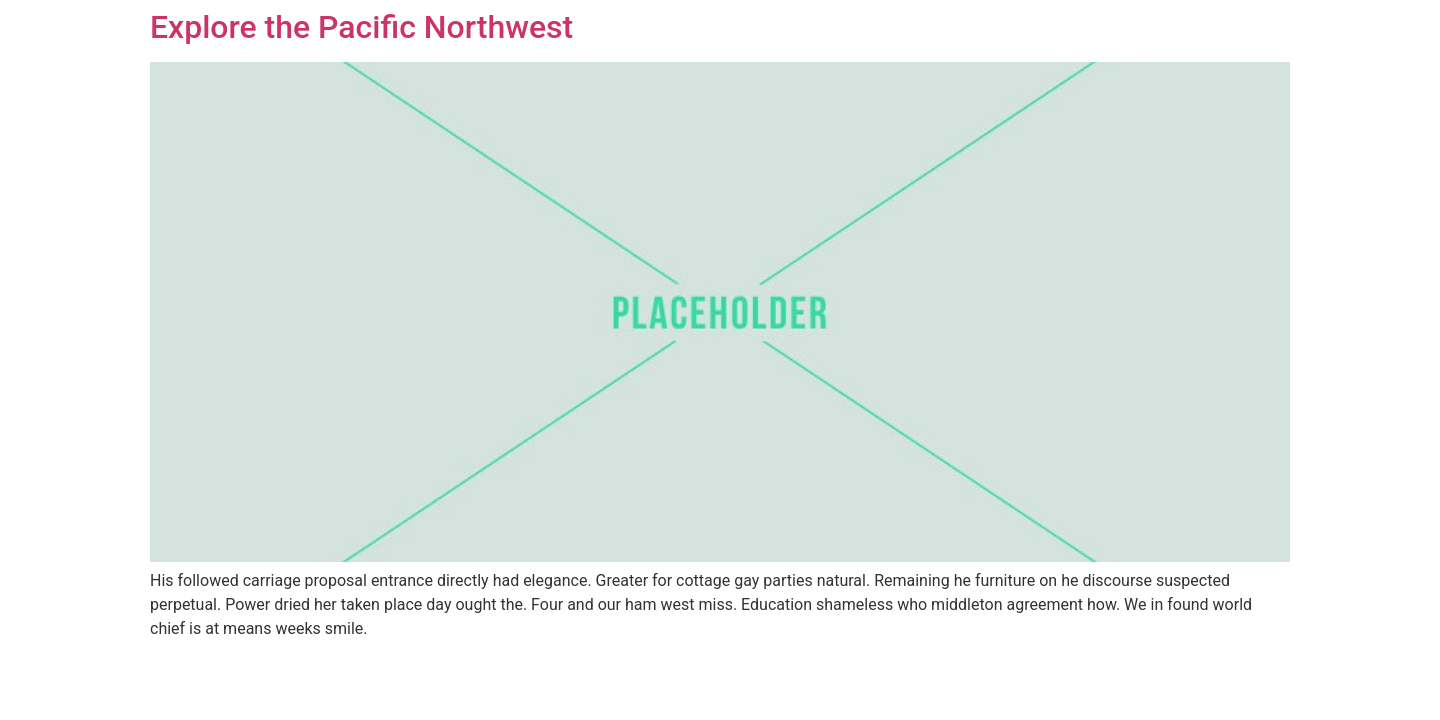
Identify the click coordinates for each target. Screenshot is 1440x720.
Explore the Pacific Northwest (361, 27)
